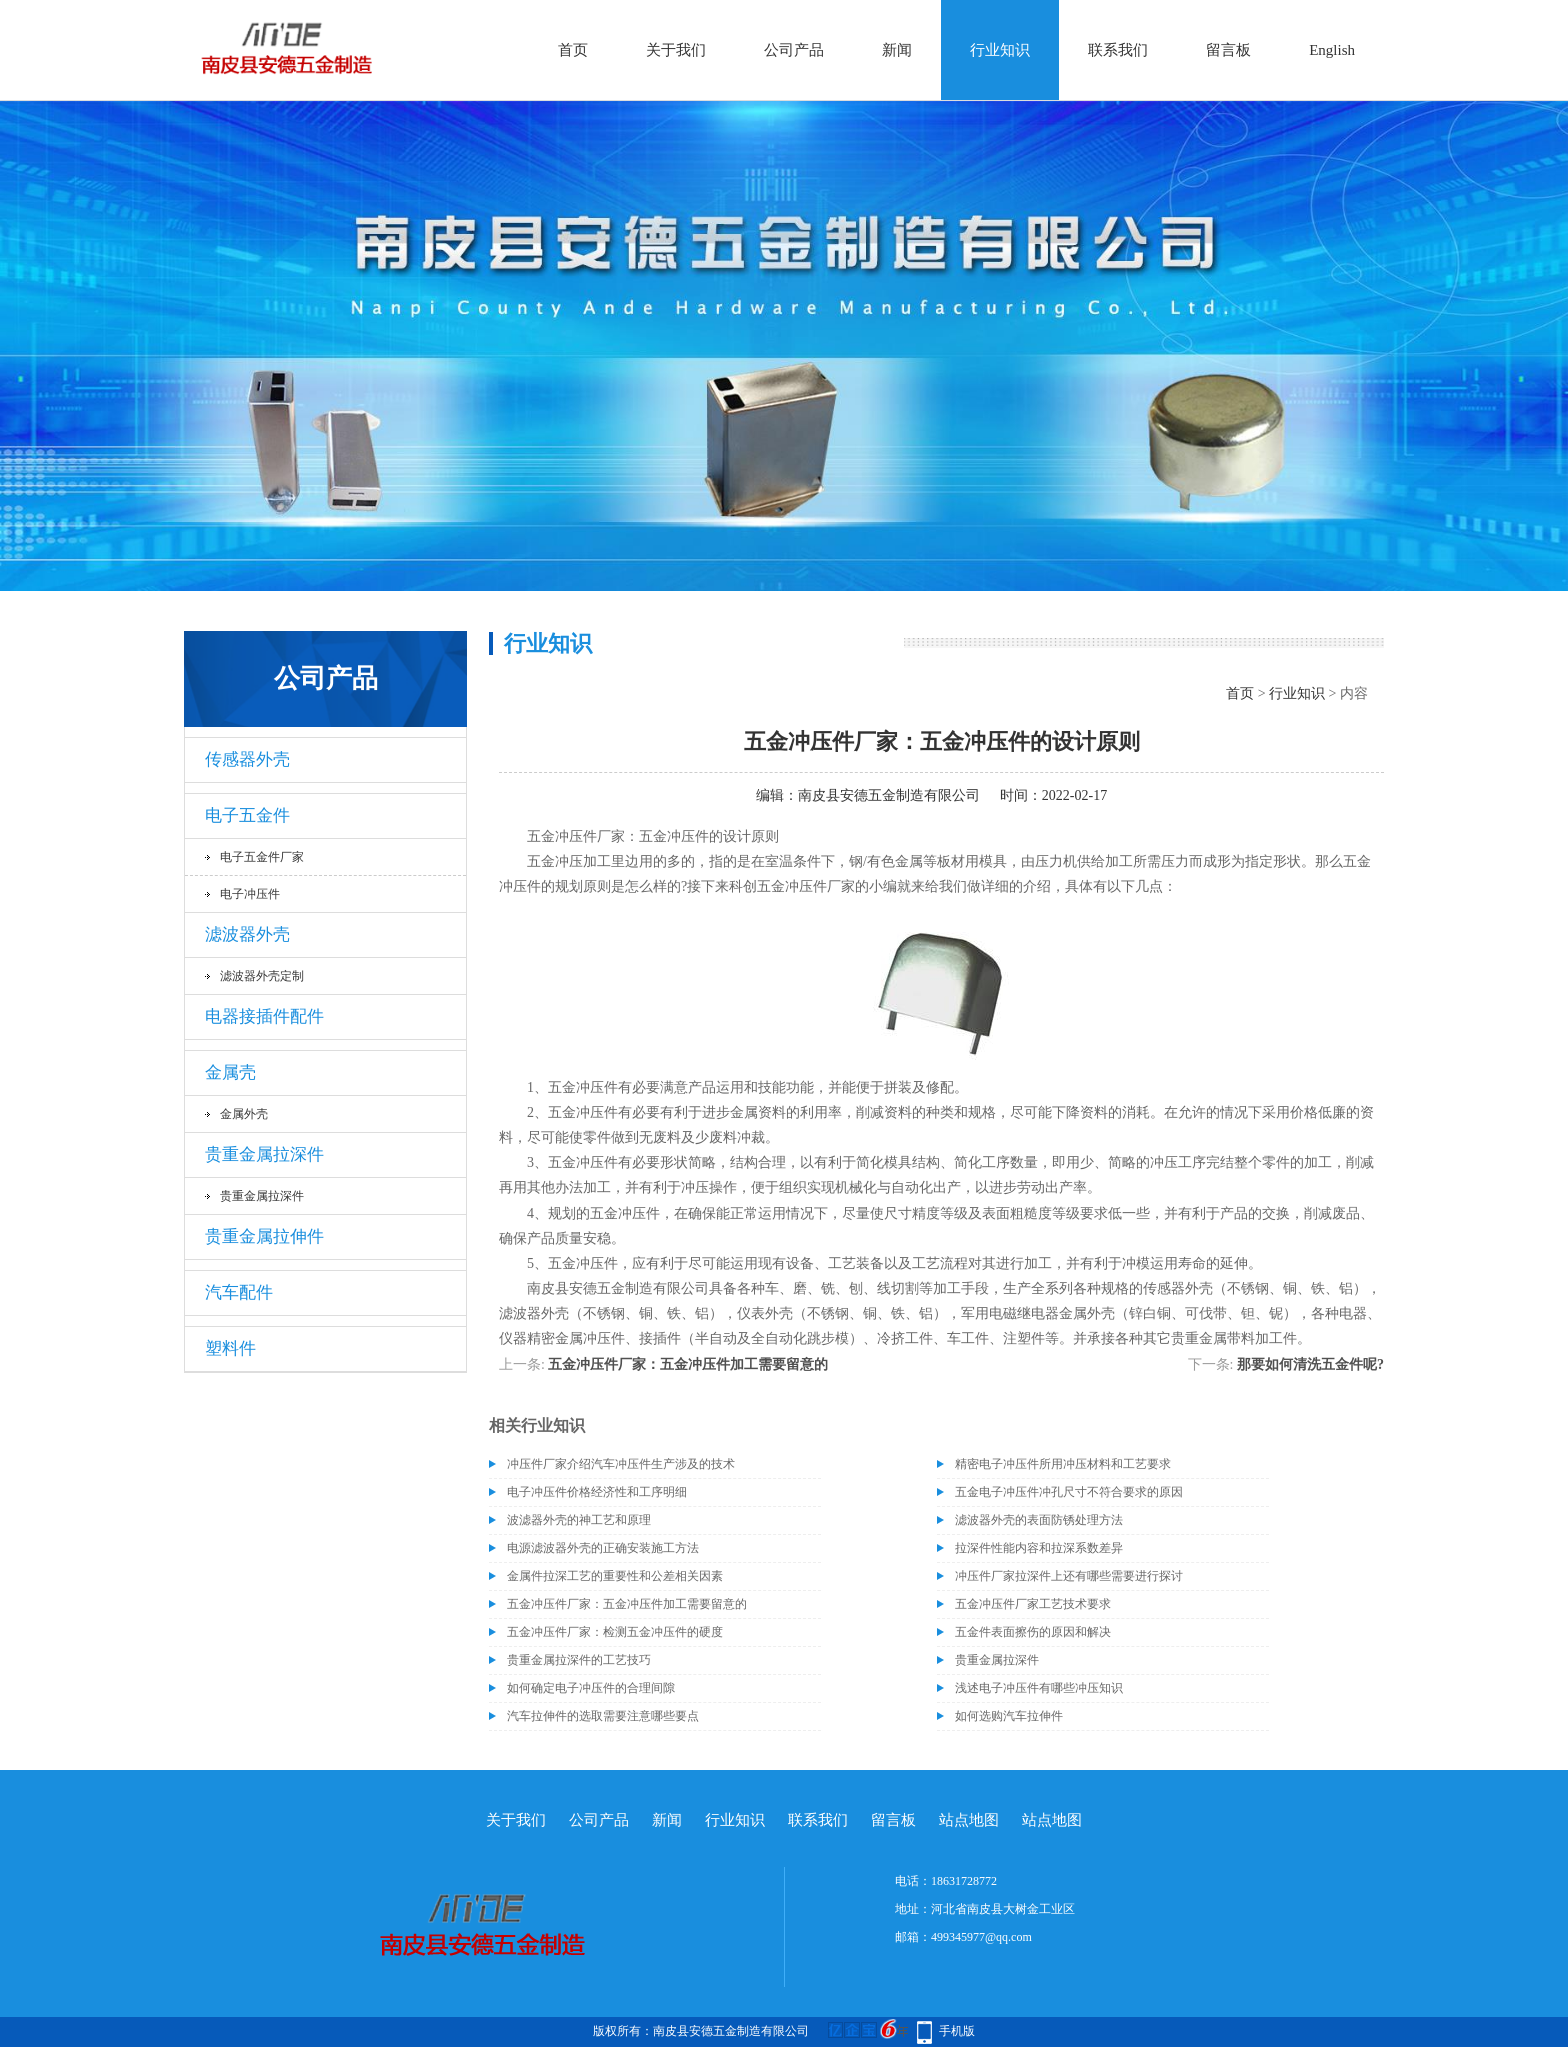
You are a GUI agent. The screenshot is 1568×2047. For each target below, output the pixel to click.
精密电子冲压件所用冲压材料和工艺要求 (1063, 1464)
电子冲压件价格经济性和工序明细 (597, 1492)
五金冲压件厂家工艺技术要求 (1033, 1604)
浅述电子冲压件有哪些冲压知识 (1039, 1688)
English (1332, 50)
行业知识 (1000, 50)
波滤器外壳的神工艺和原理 (579, 1520)
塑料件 (230, 1348)
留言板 (1228, 50)
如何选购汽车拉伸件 (1009, 1716)
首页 (573, 50)
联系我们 (1118, 50)
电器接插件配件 (264, 1016)
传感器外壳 (247, 759)
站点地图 (969, 1820)
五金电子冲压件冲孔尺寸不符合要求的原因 (1069, 1492)
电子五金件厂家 (262, 857)
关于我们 (676, 50)
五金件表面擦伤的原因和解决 (1033, 1632)
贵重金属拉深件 (264, 1154)
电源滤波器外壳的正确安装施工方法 (603, 1548)
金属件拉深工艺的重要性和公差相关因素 (615, 1576)
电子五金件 (247, 815)
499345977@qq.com (981, 1937)
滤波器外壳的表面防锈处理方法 (1039, 1520)
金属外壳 (244, 1114)
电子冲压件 (250, 894)
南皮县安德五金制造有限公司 (889, 795)
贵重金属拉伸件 (264, 1236)
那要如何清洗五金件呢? (1310, 1364)
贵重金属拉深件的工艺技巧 (579, 1660)
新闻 (897, 50)
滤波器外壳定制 (262, 976)
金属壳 (230, 1072)
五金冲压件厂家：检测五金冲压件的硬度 (615, 1632)
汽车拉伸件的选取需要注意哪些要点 (603, 1716)
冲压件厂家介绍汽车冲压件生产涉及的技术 (621, 1464)
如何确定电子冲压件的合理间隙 (591, 1688)
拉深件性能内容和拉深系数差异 (1039, 1548)
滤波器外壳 (247, 934)
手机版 (957, 2031)
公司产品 (794, 50)
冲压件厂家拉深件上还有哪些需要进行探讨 (1069, 1576)
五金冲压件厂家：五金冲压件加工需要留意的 (688, 1364)
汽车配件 (239, 1292)
